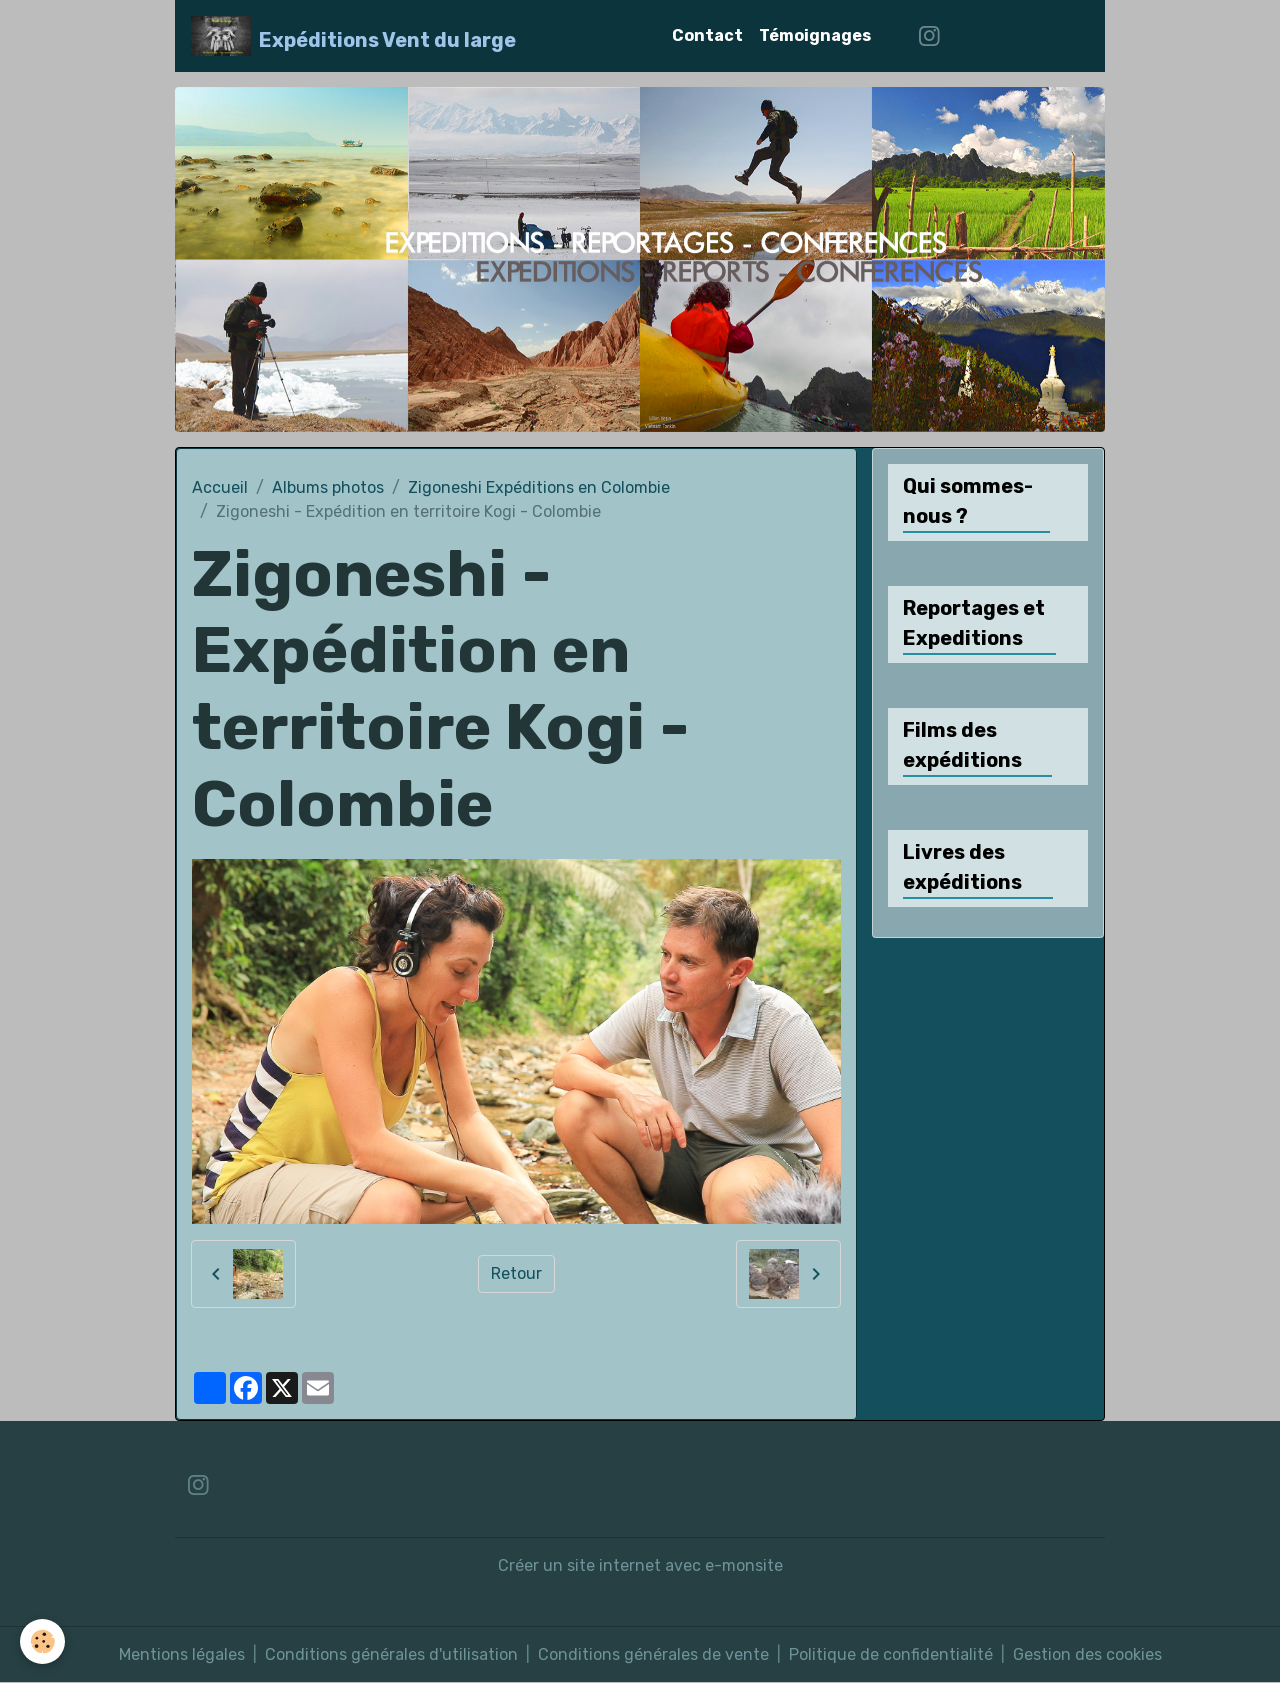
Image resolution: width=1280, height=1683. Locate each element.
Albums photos (328, 487)
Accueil (220, 487)
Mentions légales (182, 1654)
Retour (516, 1273)
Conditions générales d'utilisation (391, 1654)
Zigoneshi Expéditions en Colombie (539, 487)
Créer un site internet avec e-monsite (640, 1565)
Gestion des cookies (1087, 1654)
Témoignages (815, 35)
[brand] (353, 36)
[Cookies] (42, 1641)
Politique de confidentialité (891, 1654)
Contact (707, 35)
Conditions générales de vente (653, 1654)
